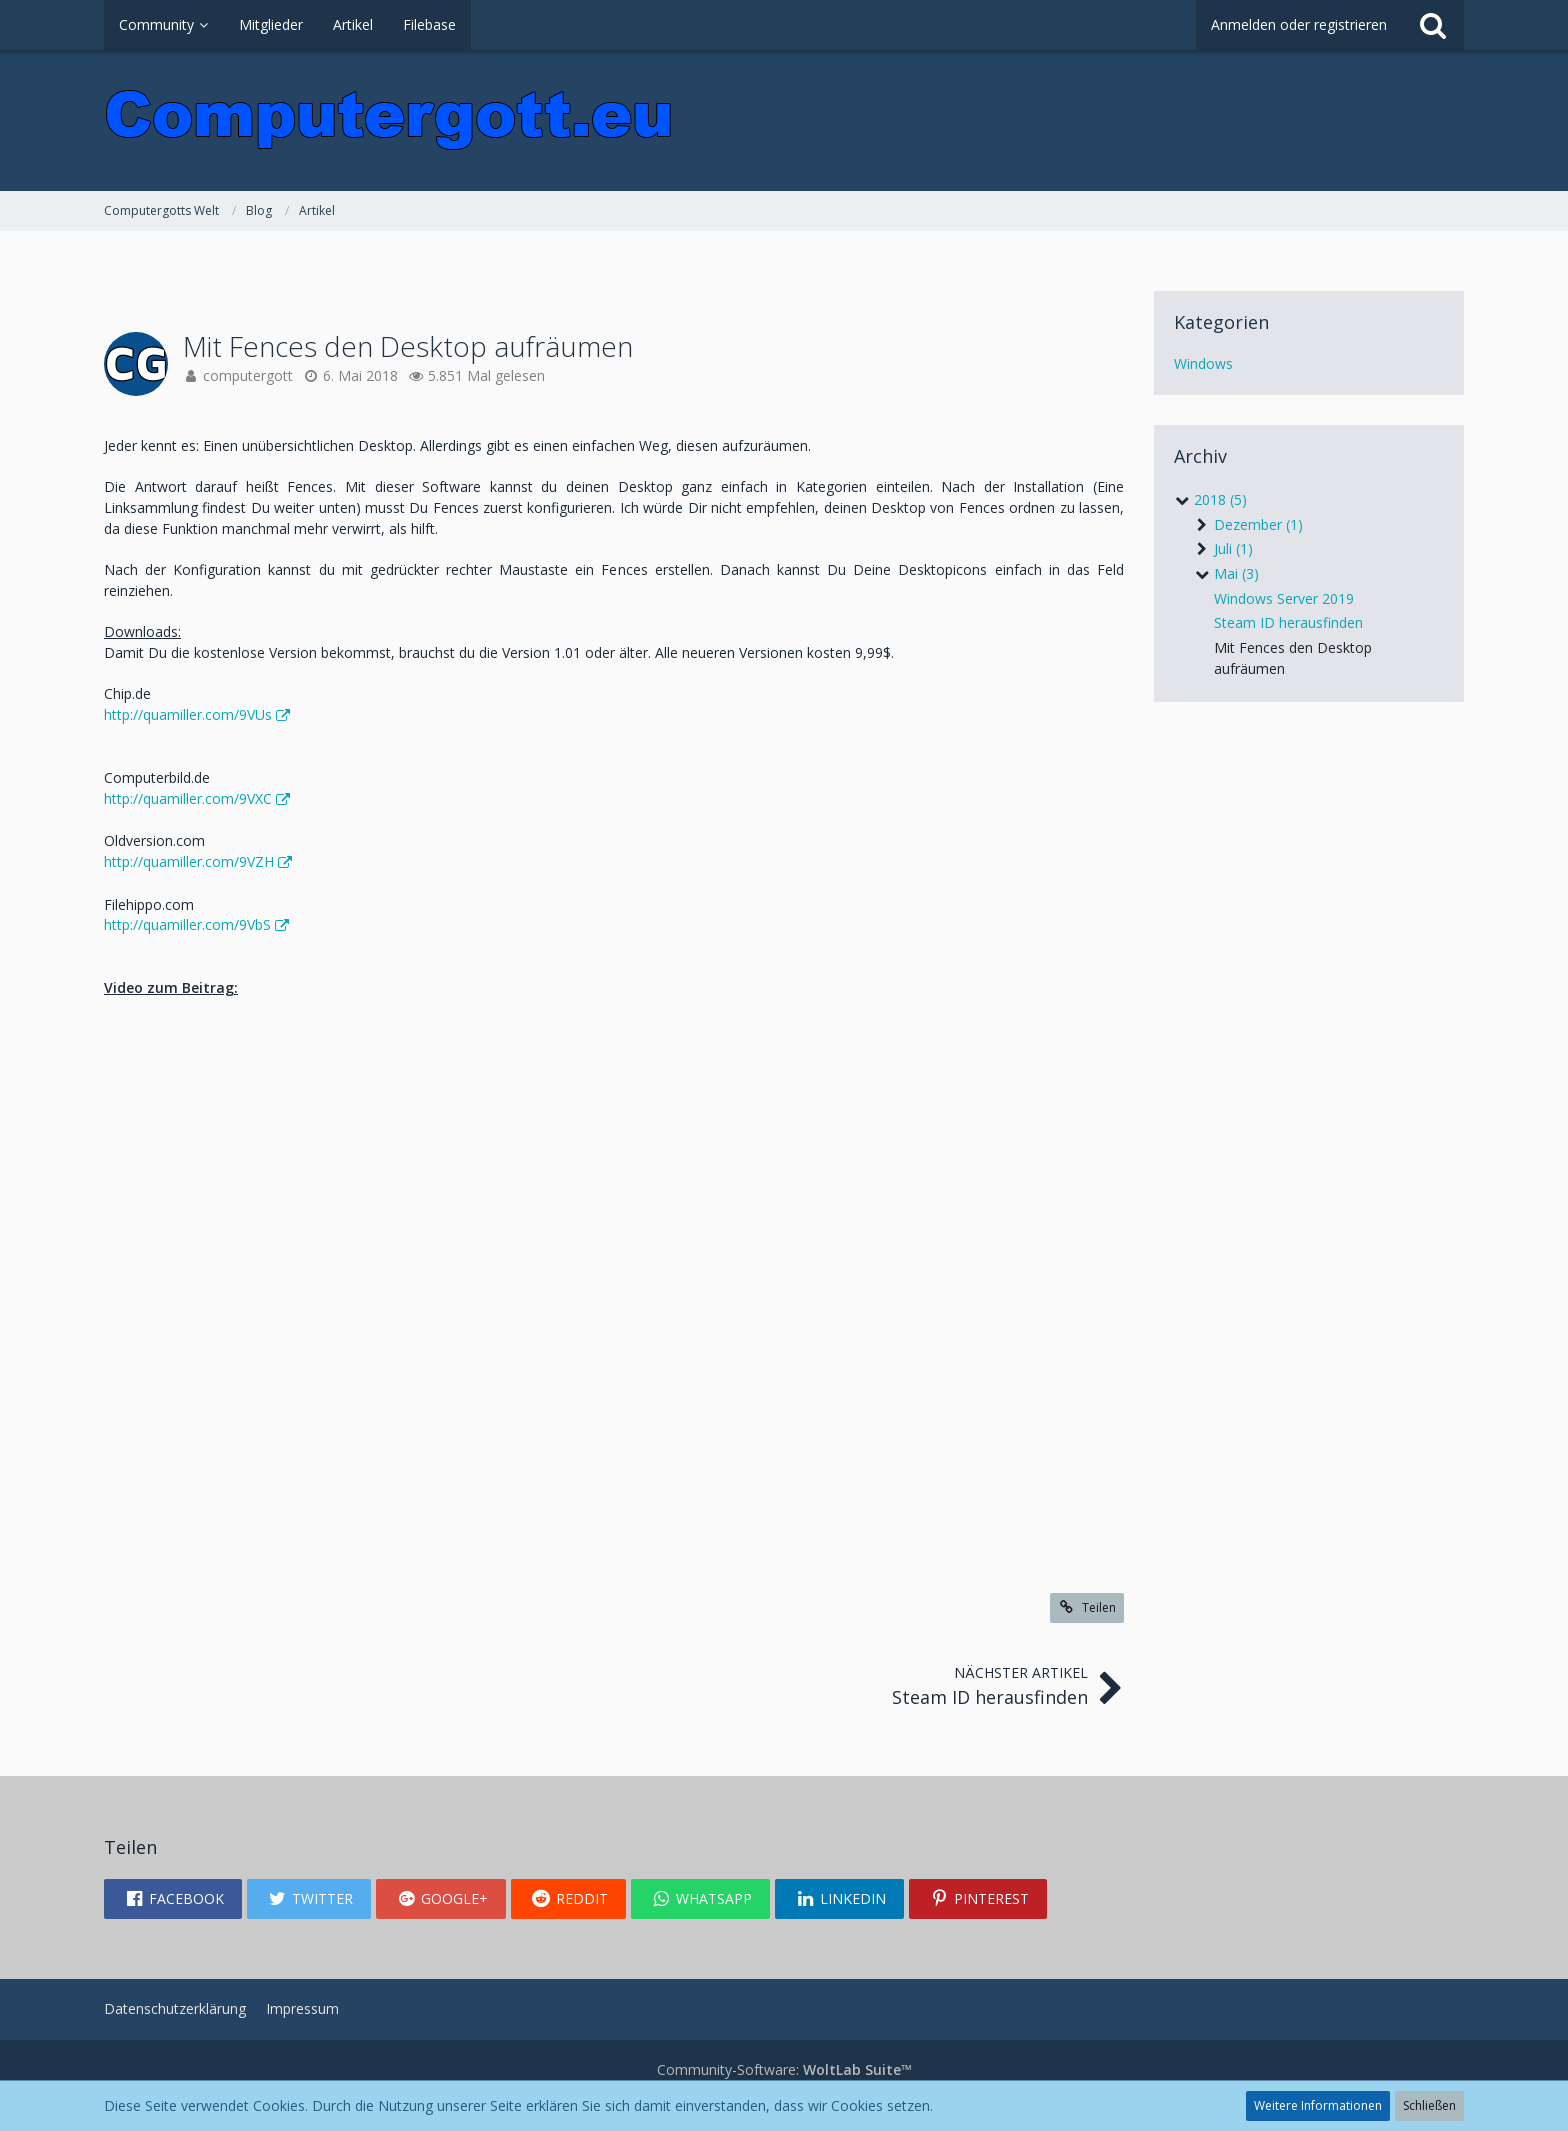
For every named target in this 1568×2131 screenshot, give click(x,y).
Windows (1203, 363)
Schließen (1429, 2105)
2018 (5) (1210, 499)
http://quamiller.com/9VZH (189, 861)
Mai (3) (1226, 573)
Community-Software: (784, 2069)
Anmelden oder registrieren (1299, 24)
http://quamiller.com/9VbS (187, 924)
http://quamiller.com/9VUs (188, 714)
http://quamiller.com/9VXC (188, 798)
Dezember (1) (1248, 524)
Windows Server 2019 (1284, 598)
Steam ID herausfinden (1288, 622)
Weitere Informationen (1318, 2105)
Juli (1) (1223, 548)
